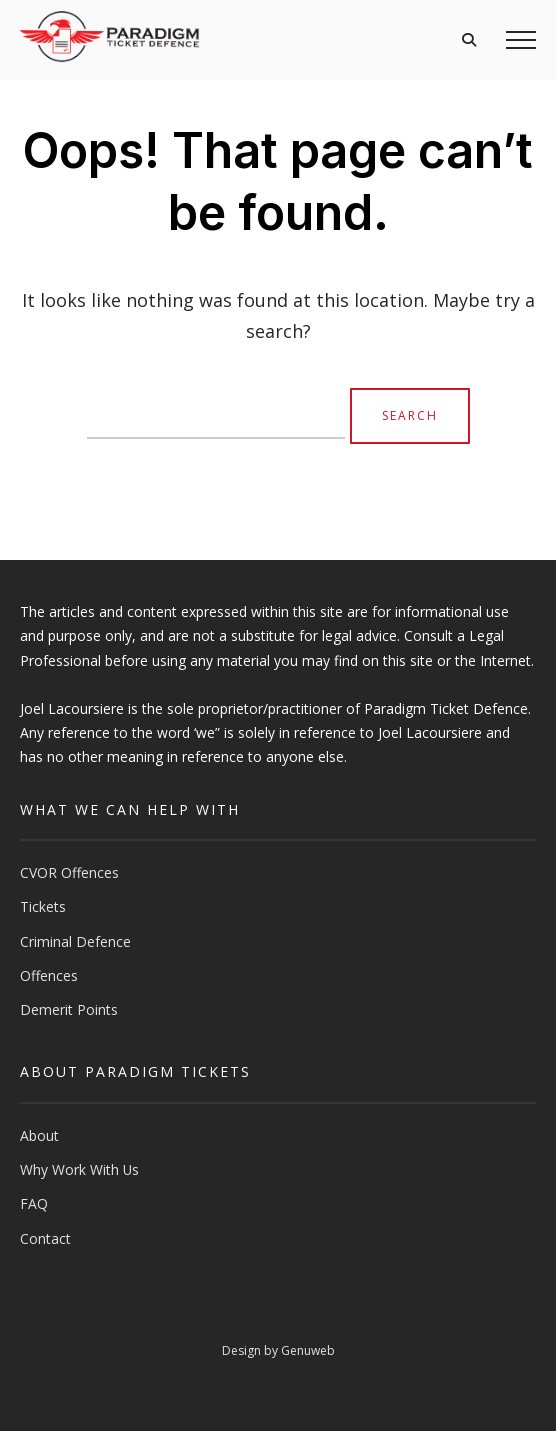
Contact (45, 1238)
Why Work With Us (79, 1169)
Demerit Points (69, 1009)
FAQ (34, 1203)
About (39, 1135)
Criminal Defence (75, 941)
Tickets (43, 906)
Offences (49, 975)
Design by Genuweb (278, 1350)
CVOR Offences (69, 872)
